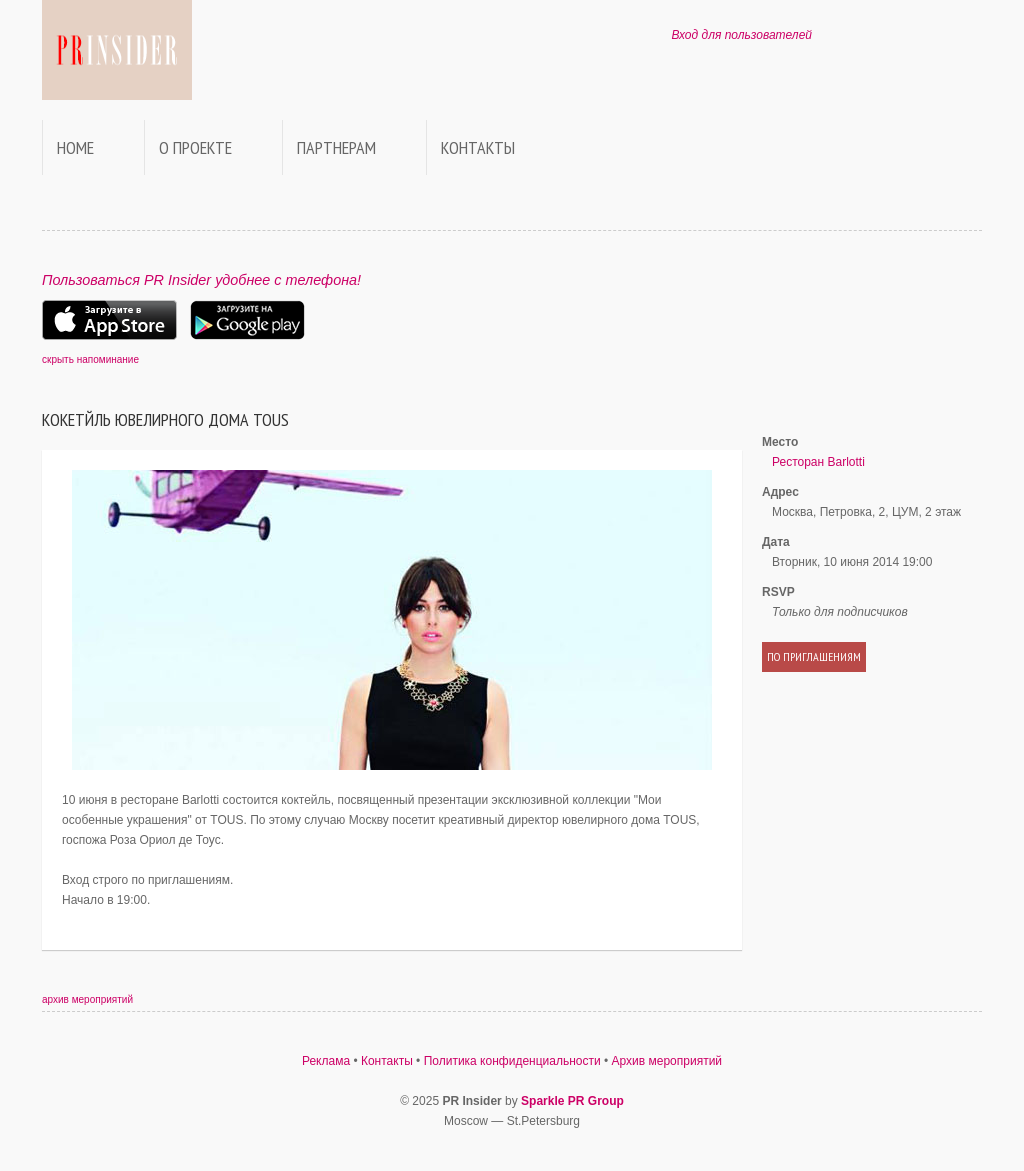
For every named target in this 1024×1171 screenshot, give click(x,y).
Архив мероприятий (667, 1061)
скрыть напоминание (90, 359)
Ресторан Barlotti (818, 462)
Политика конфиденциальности (512, 1061)
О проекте (195, 147)
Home (75, 147)
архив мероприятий (87, 999)
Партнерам (336, 147)
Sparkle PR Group (572, 1101)
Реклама (326, 1061)
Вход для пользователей (741, 35)
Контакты (478, 147)
